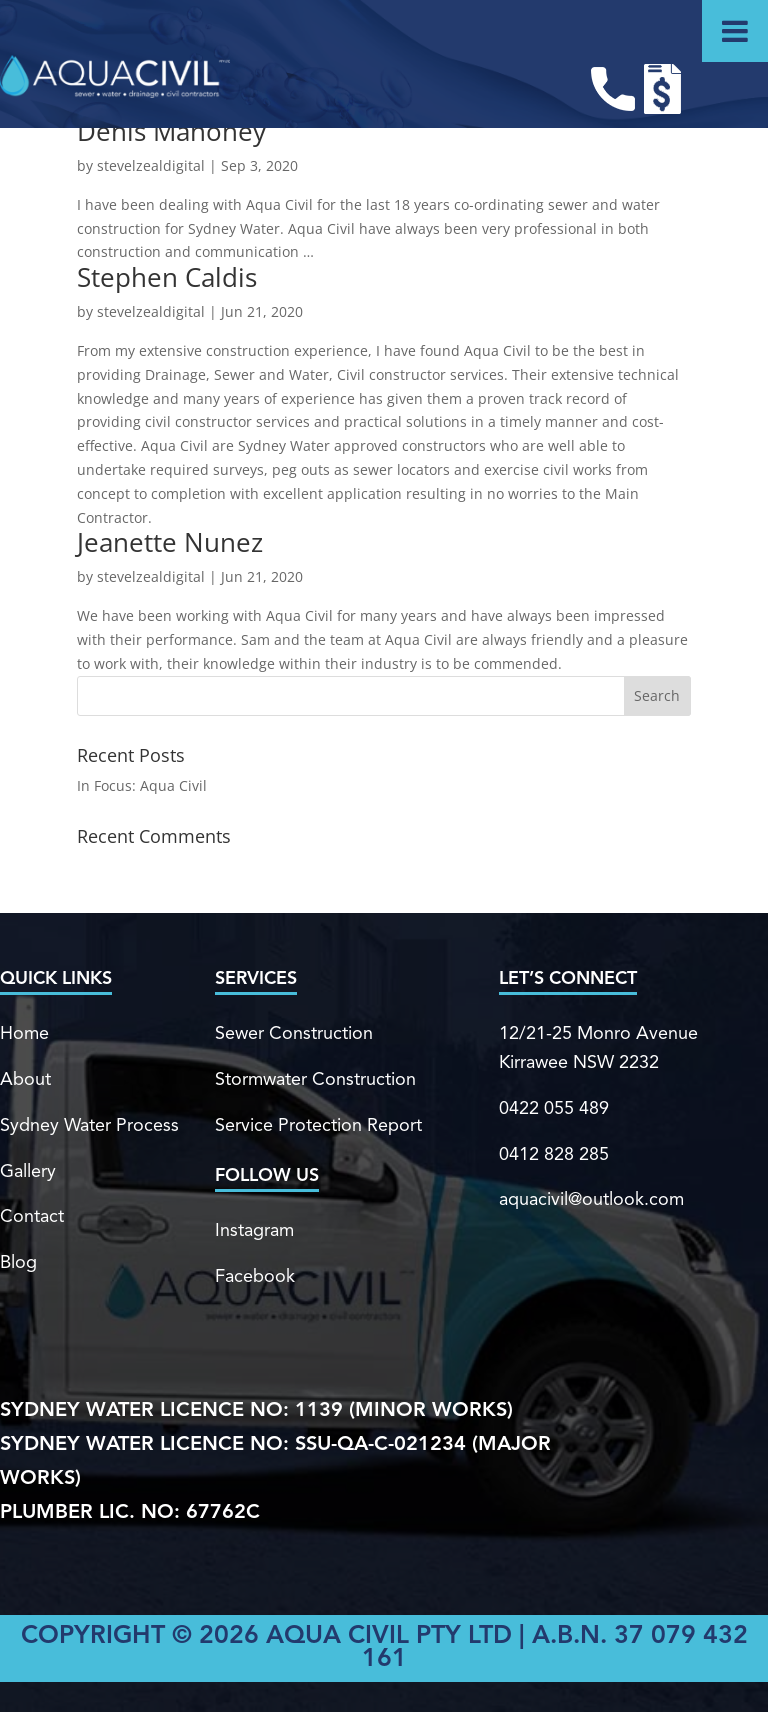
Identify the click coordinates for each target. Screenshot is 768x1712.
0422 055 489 (554, 1109)
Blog (18, 1263)
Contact (32, 1217)
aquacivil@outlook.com (591, 1200)
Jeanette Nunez (170, 542)
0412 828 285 (554, 1155)
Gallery (28, 1172)
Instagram (254, 1231)
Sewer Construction (294, 1034)
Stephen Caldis (167, 277)
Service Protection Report (318, 1126)
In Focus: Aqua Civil (142, 785)
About (25, 1080)
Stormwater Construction (315, 1080)
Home (24, 1034)
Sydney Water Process (89, 1126)
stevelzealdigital (151, 165)
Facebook (255, 1277)
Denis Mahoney (171, 131)
